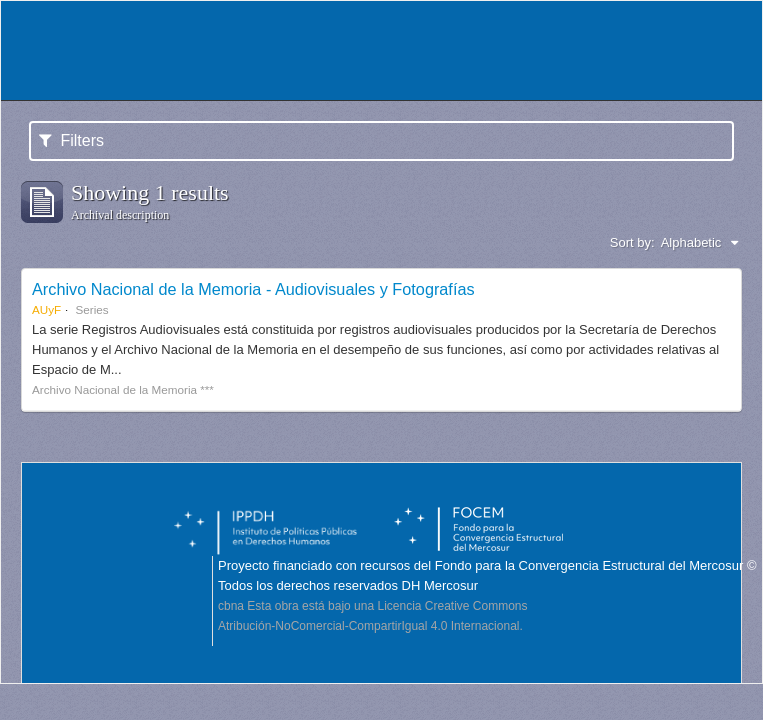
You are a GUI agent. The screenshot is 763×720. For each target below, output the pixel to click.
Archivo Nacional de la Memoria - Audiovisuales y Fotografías (253, 289)
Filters (71, 140)
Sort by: (632, 242)
